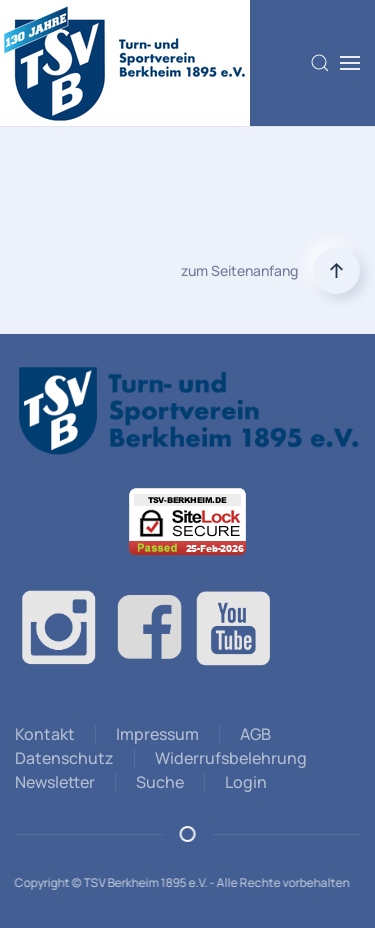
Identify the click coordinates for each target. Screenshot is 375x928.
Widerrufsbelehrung (231, 758)
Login (246, 782)
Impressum (157, 734)
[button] (320, 63)
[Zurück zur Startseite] (125, 63)
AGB (255, 734)
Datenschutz (64, 758)
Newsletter (55, 782)
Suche (160, 782)
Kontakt (45, 734)
